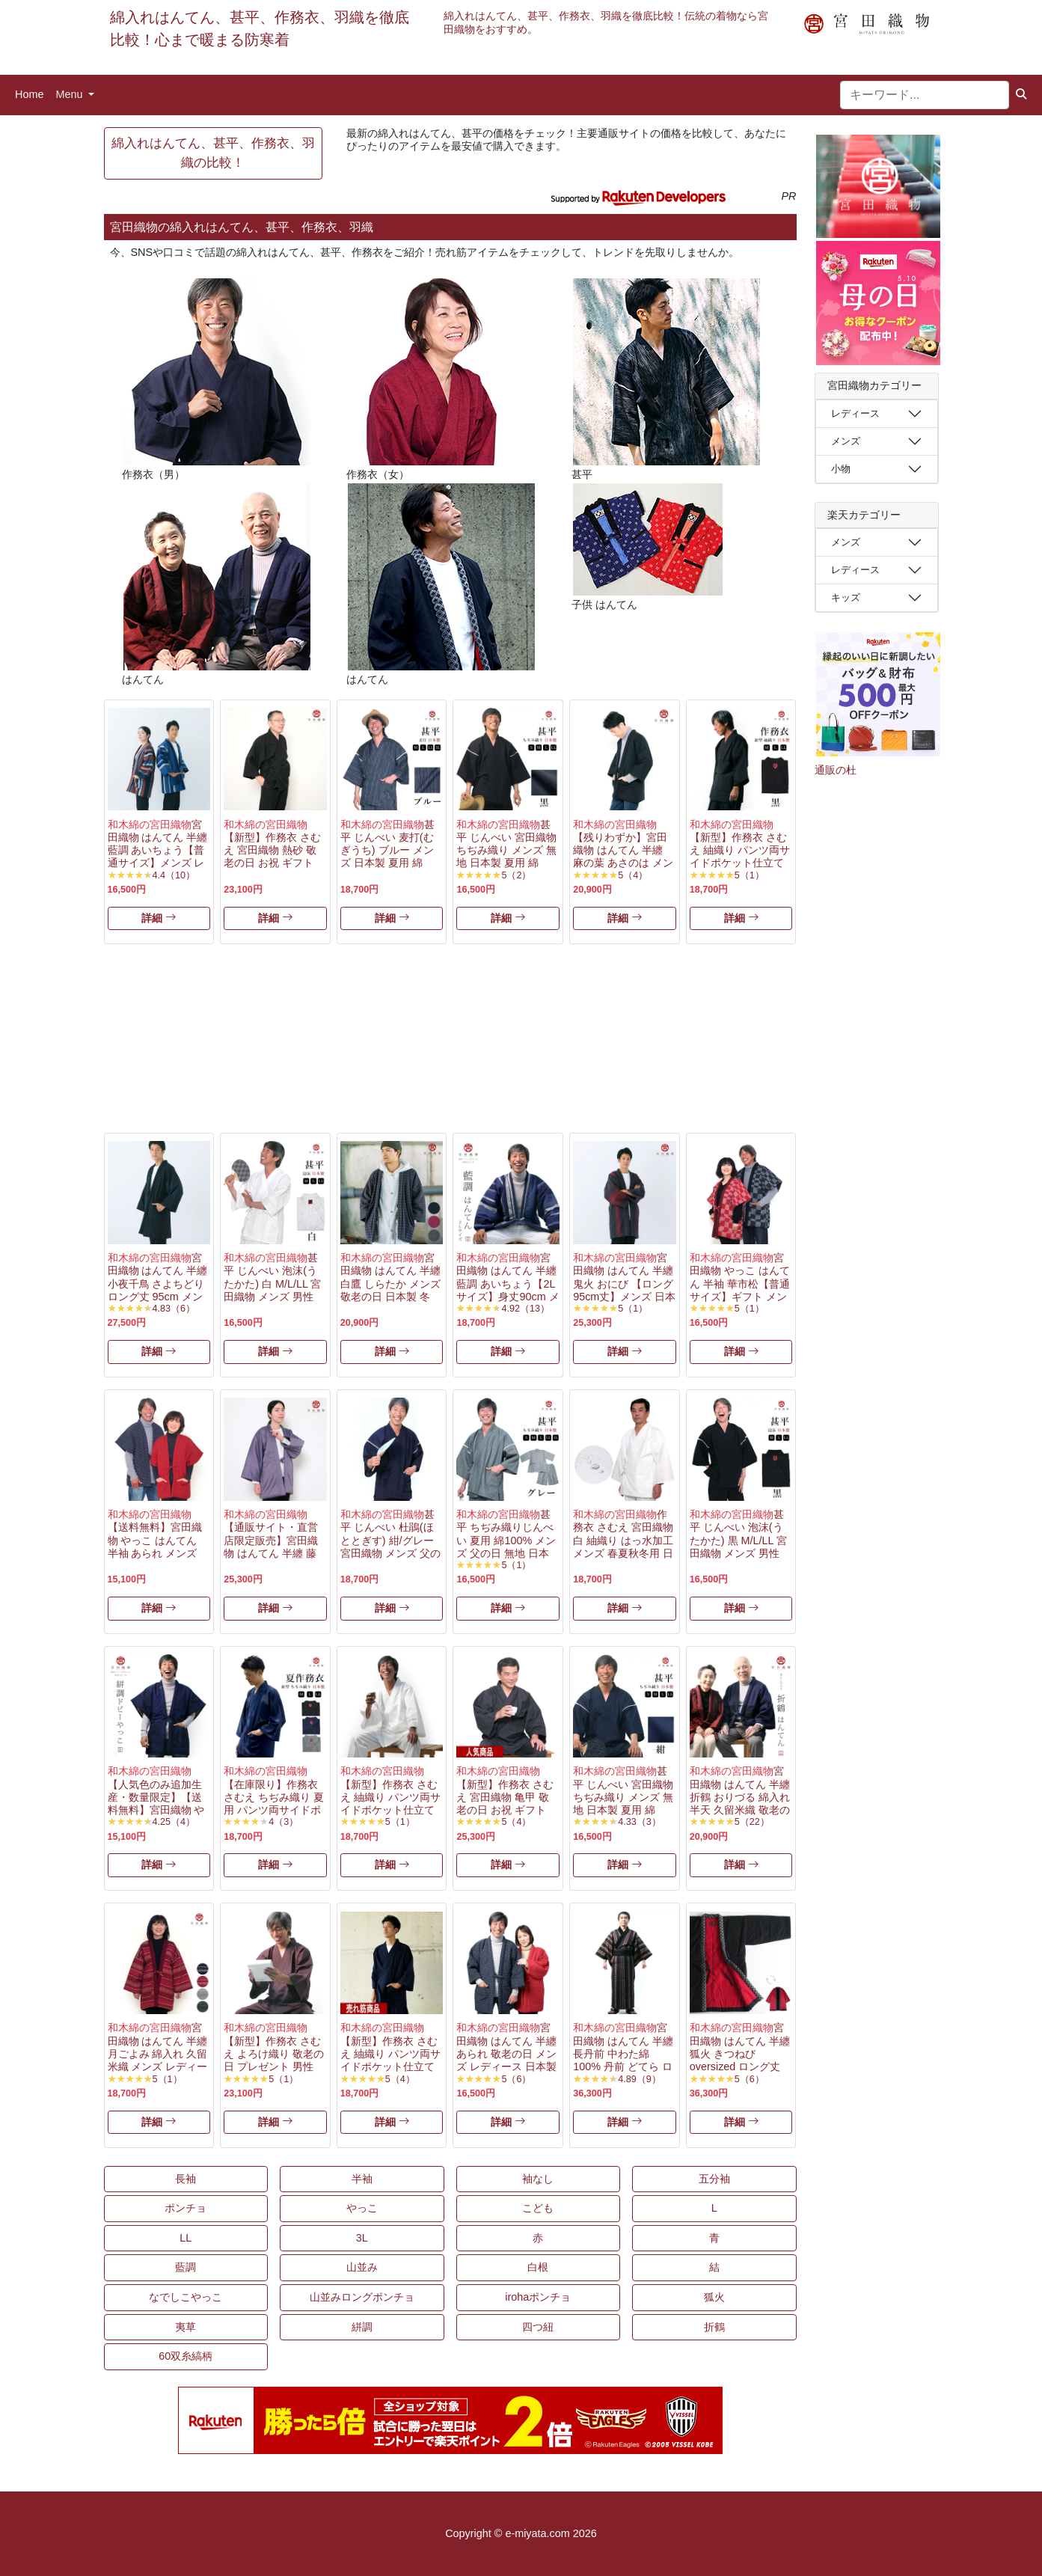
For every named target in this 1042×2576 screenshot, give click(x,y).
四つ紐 (538, 2327)
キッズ (845, 597)
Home (29, 94)
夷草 (185, 2327)
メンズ (845, 441)
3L (362, 2238)
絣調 (362, 2327)
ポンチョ (185, 2208)
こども (538, 2208)
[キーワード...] (924, 95)
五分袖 (714, 2179)
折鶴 (714, 2327)
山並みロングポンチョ (362, 2297)
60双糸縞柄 (185, 2356)
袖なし (538, 2179)
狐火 (714, 2297)
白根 (537, 2267)
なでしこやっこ (185, 2297)
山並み (362, 2267)
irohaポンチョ (538, 2297)
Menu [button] (70, 94)
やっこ (362, 2208)
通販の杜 (835, 770)
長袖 (185, 2179)
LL (185, 2238)
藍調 (185, 2267)
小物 (841, 468)
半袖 (362, 2179)
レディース (855, 413)
